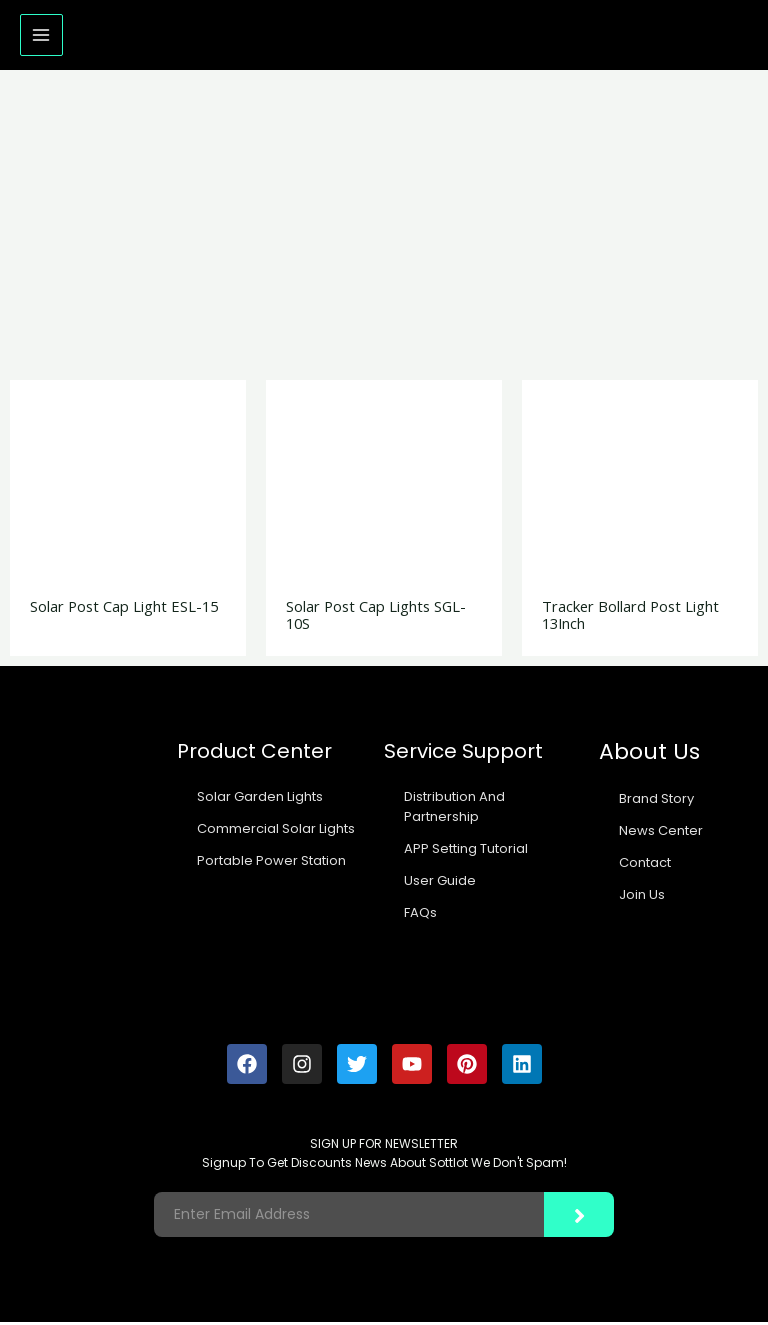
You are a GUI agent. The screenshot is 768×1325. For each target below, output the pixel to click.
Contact (645, 865)
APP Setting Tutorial (466, 851)
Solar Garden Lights (260, 799)
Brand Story (656, 801)
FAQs (420, 915)
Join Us (642, 897)
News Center (661, 833)
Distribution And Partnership (454, 809)
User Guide (440, 883)
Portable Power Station (271, 863)
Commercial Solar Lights (276, 831)
